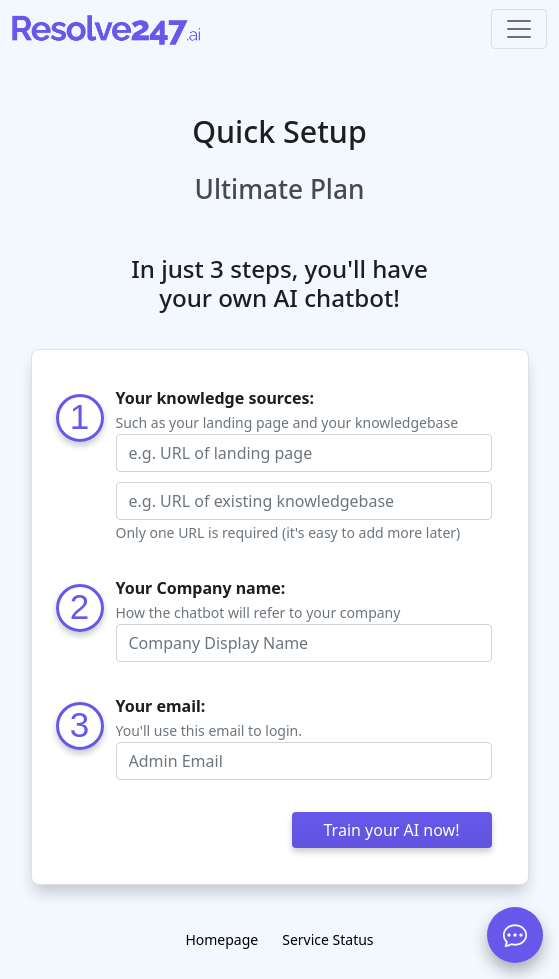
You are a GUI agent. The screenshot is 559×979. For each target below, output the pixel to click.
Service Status (327, 939)
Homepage (221, 939)
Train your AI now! (392, 830)
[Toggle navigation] (519, 29)
